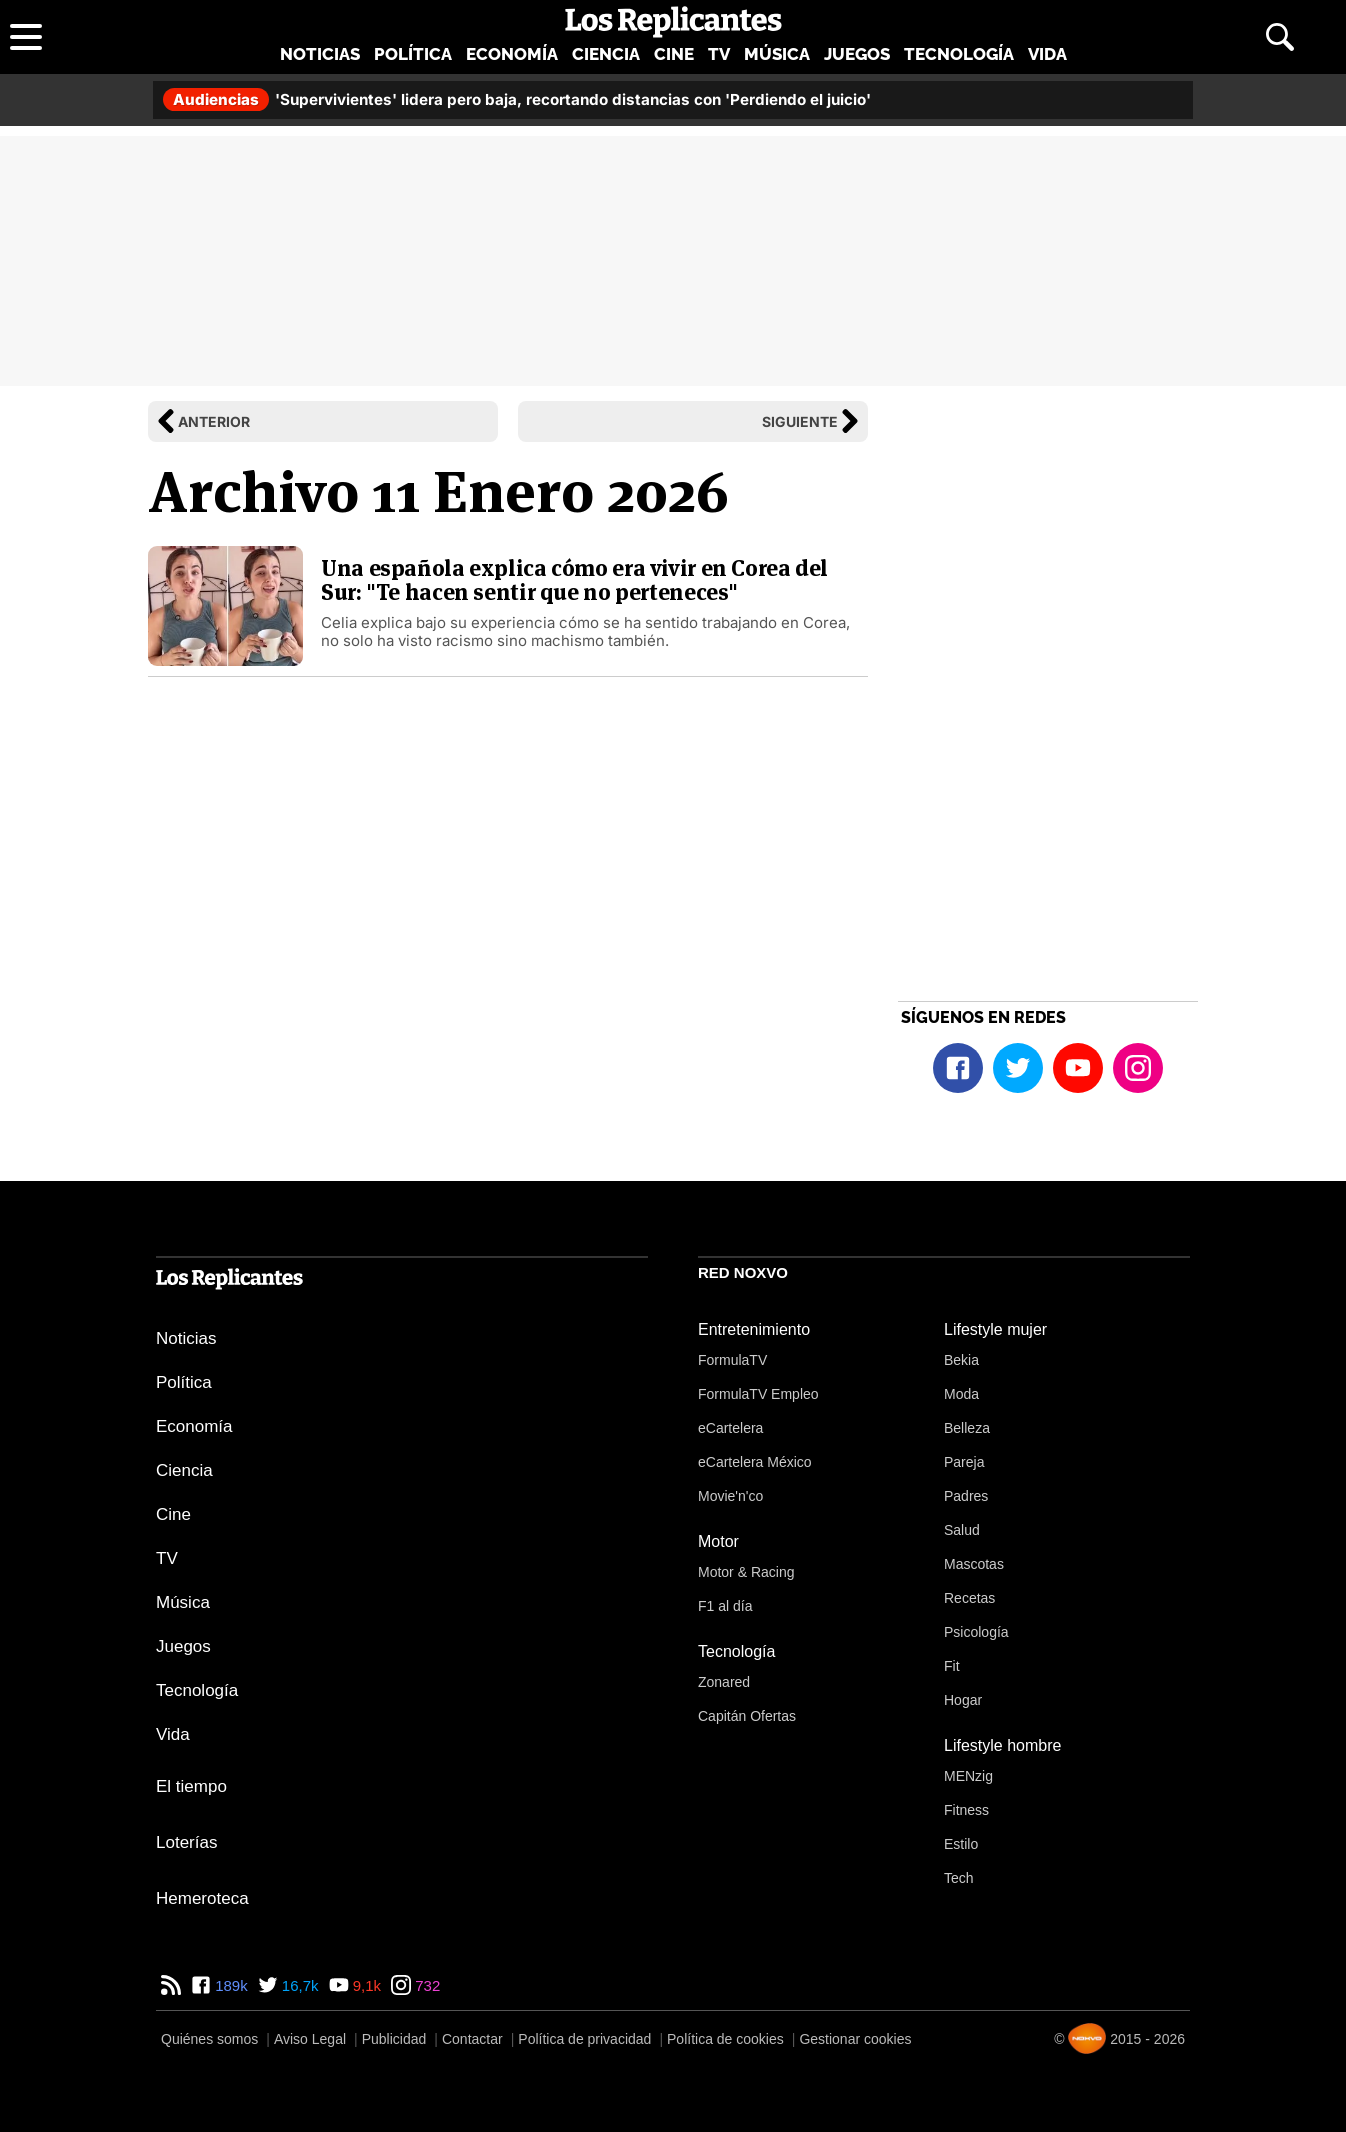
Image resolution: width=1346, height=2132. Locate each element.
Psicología (976, 1632)
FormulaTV (732, 1360)
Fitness (966, 1810)
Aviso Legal (310, 2039)
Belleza (967, 1428)
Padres (966, 1496)
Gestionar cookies (855, 2039)
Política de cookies (725, 2039)
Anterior (214, 421)
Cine (674, 54)
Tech (959, 1878)
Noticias (320, 54)
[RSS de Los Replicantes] (171, 1985)
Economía (512, 54)
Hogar (963, 1700)
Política (413, 54)
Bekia (961, 1360)
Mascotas (974, 1564)
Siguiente (800, 421)
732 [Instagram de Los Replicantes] (425, 1985)
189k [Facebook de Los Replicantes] (229, 1985)
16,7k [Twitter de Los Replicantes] (298, 1985)
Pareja (964, 1462)
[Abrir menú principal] (26, 37)
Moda (961, 1394)
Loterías (186, 1842)
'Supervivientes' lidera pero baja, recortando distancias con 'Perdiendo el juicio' (517, 99)
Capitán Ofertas (747, 1716)
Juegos (857, 54)
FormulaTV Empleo (758, 1394)
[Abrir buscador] (1280, 37)
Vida (1047, 54)
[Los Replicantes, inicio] (673, 22)
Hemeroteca (202, 1898)
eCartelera (730, 1428)
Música (777, 54)
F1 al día (725, 1606)
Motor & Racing (746, 1572)
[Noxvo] (1087, 2038)
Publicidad (394, 2039)
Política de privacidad (584, 2039)
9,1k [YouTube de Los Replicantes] (365, 1985)
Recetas (969, 1598)
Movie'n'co (730, 1496)
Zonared (724, 1682)
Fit (952, 1666)
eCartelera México (755, 1462)
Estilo (961, 1844)
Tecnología (959, 54)
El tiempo (191, 1786)
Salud (962, 1530)
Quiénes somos (209, 2039)
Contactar (472, 2039)
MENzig (968, 1776)
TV (719, 54)
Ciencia (606, 54)
